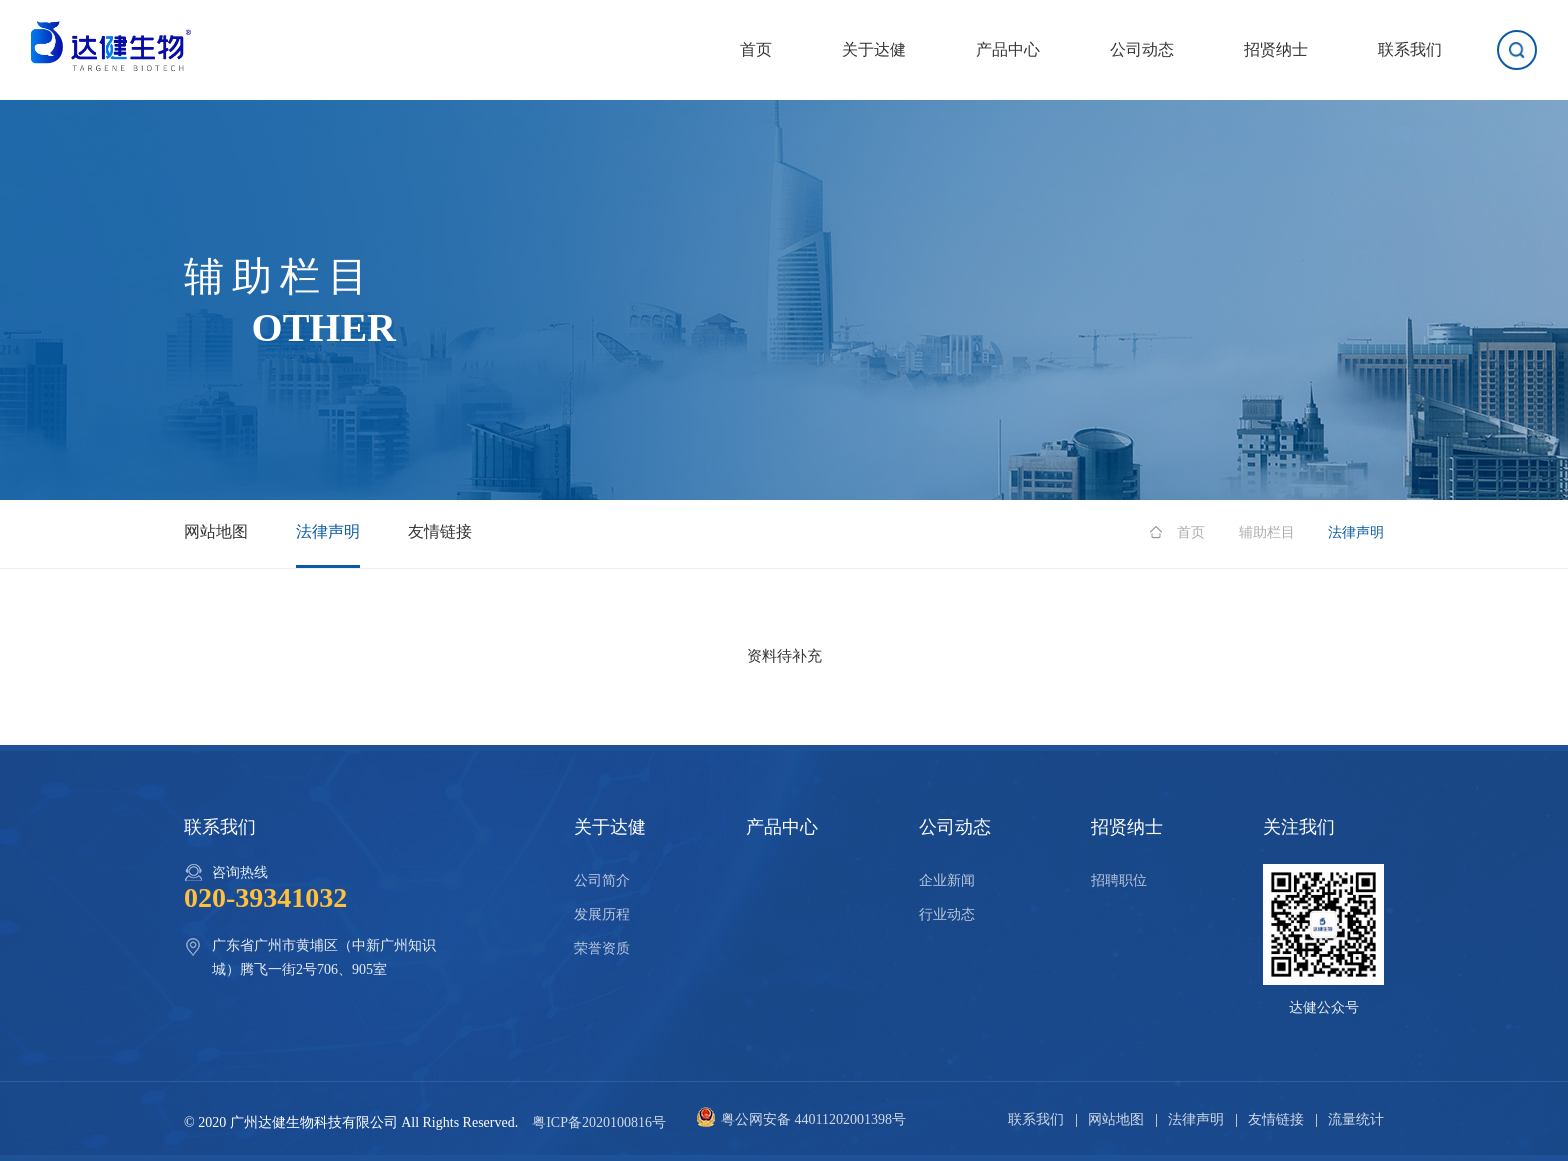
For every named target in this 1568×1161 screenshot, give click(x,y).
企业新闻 (947, 880)
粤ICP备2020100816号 (599, 1122)
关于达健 (874, 49)
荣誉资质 (602, 948)
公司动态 (1142, 49)
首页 (756, 49)
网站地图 (216, 531)
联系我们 (1410, 49)
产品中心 (1008, 49)
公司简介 (602, 880)
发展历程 (602, 914)
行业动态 (947, 914)
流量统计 (1356, 1119)
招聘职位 (1119, 880)
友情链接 (440, 531)
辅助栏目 (1267, 532)
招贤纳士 (1276, 49)
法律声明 (328, 531)
